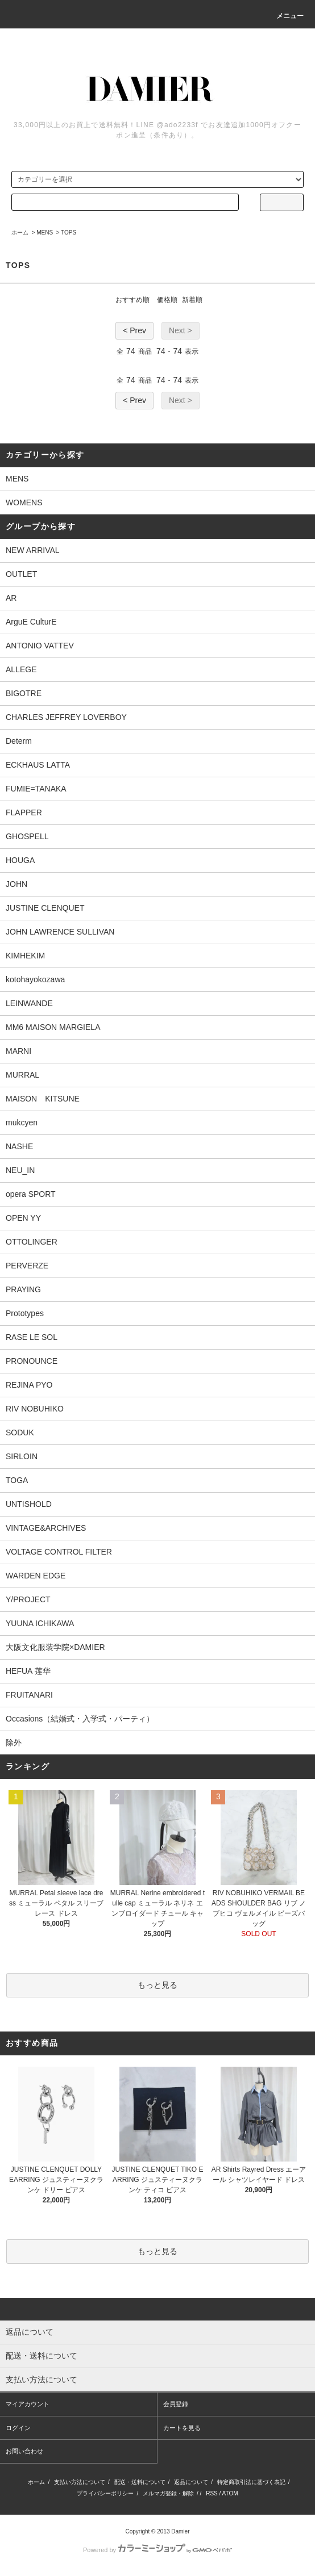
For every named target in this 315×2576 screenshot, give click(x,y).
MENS (44, 232)
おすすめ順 (132, 300)
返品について (191, 2482)
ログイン (18, 2427)
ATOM (230, 2493)
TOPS (68, 232)
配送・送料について (139, 2482)
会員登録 (175, 2404)
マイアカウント (27, 2404)
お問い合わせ (24, 2451)
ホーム (19, 232)
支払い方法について (79, 2482)
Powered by (157, 2549)
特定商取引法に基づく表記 (251, 2482)
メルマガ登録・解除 (168, 2493)
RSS (212, 2493)
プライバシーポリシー (105, 2493)
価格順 (167, 300)
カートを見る (182, 2427)
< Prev (134, 330)
